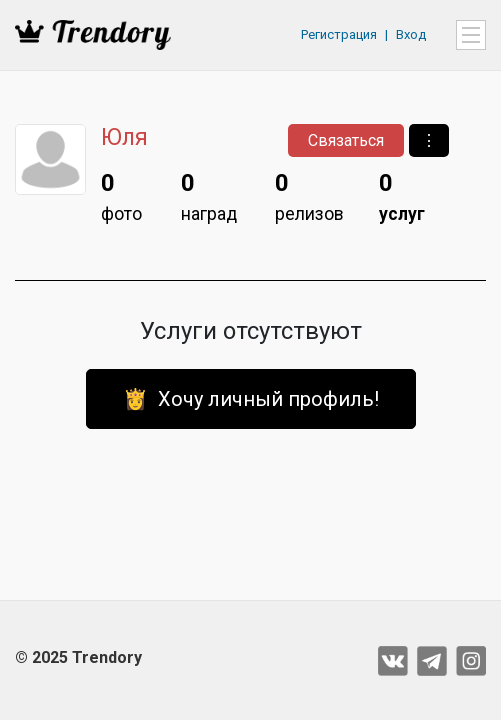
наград (209, 194)
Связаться (346, 140)
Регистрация (339, 34)
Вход (411, 34)
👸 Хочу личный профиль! (251, 399)
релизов (309, 194)
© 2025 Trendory (78, 657)
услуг (402, 194)
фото (121, 194)
